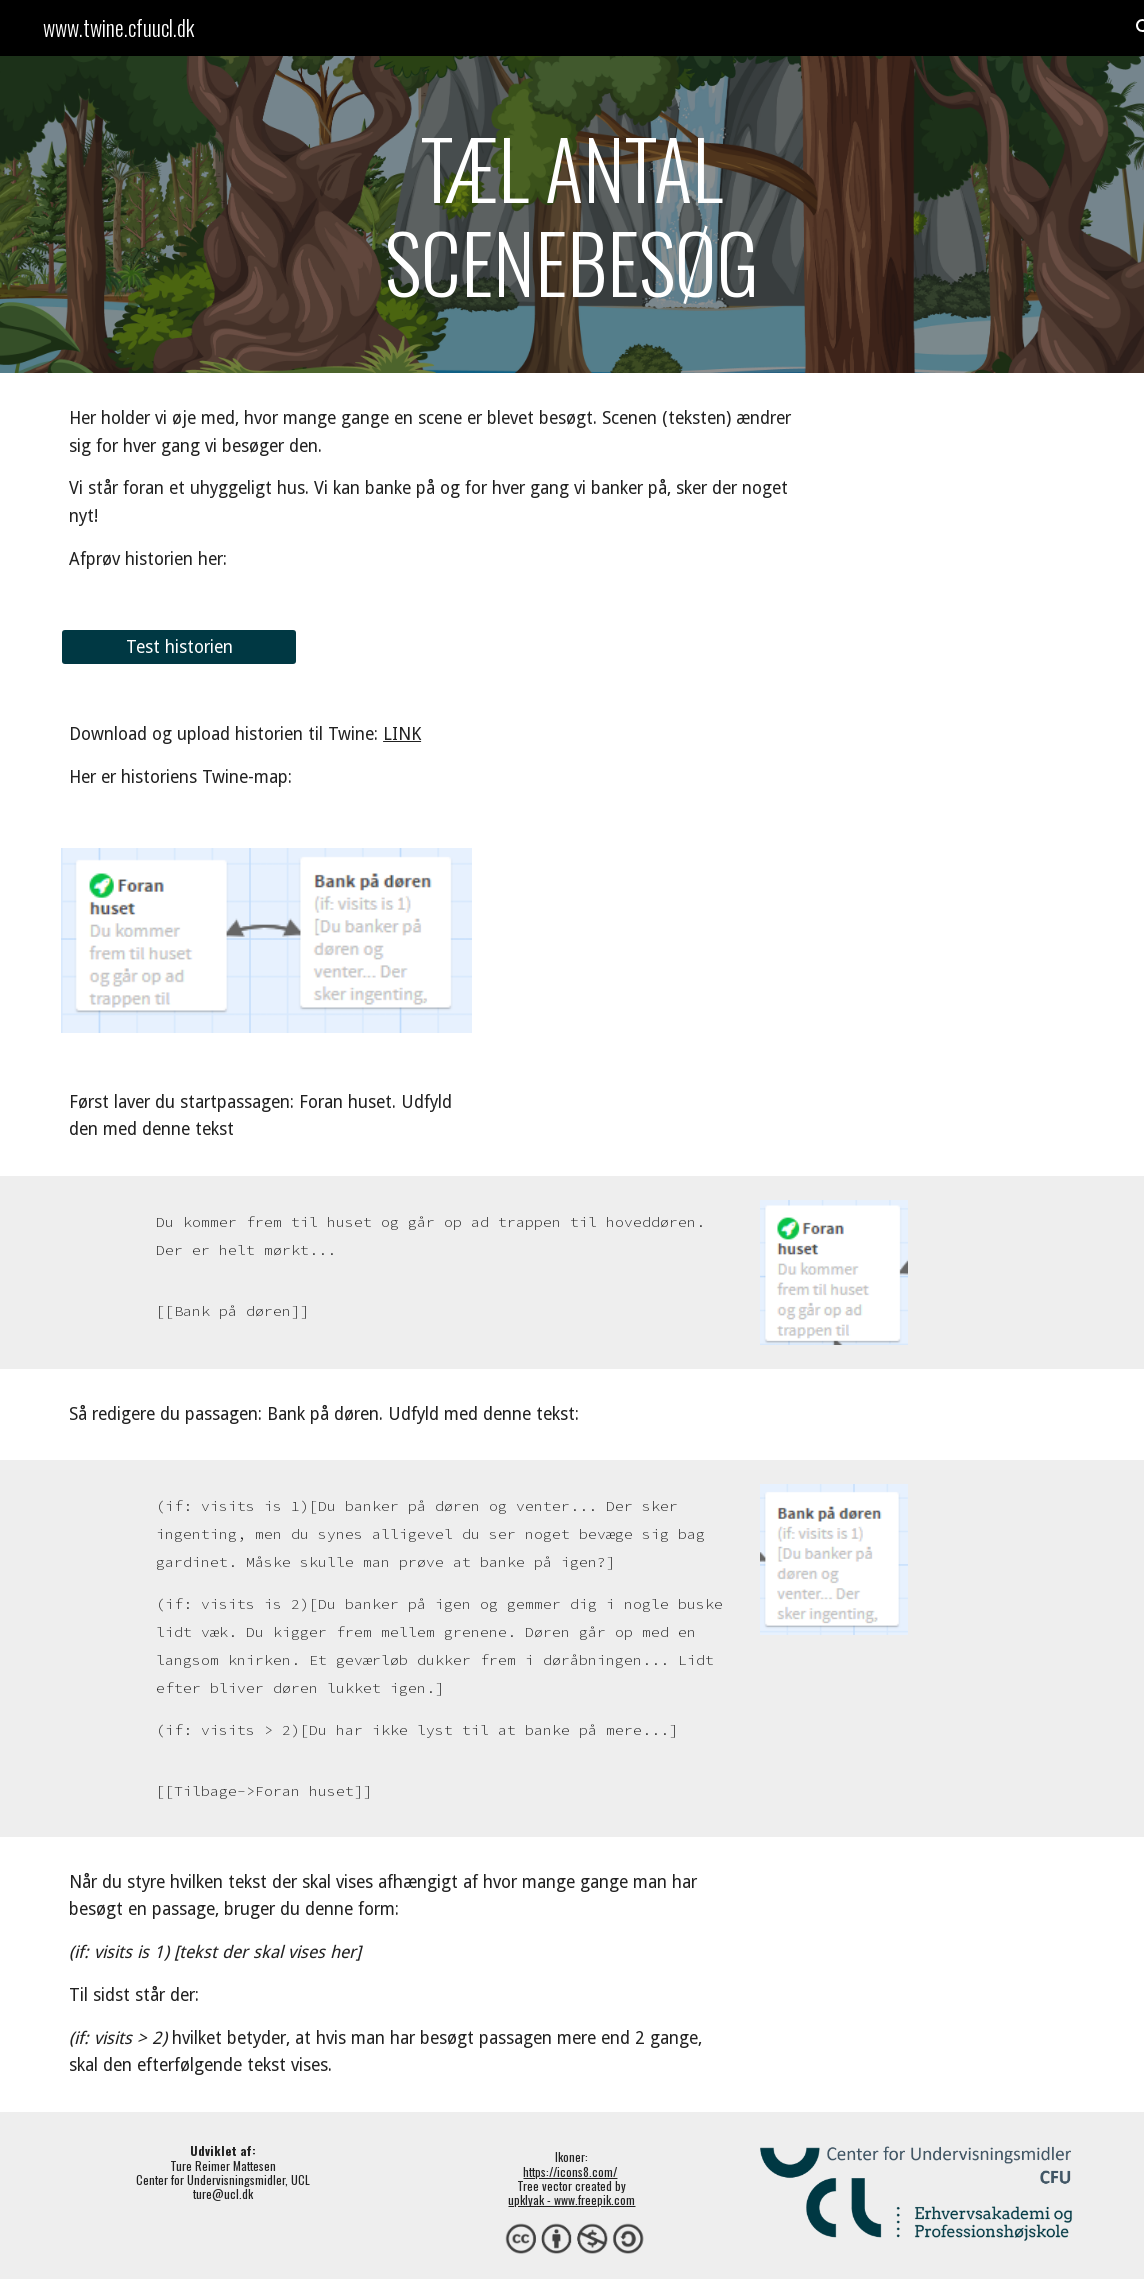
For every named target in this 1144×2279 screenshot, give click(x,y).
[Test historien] (179, 647)
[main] (572, 214)
